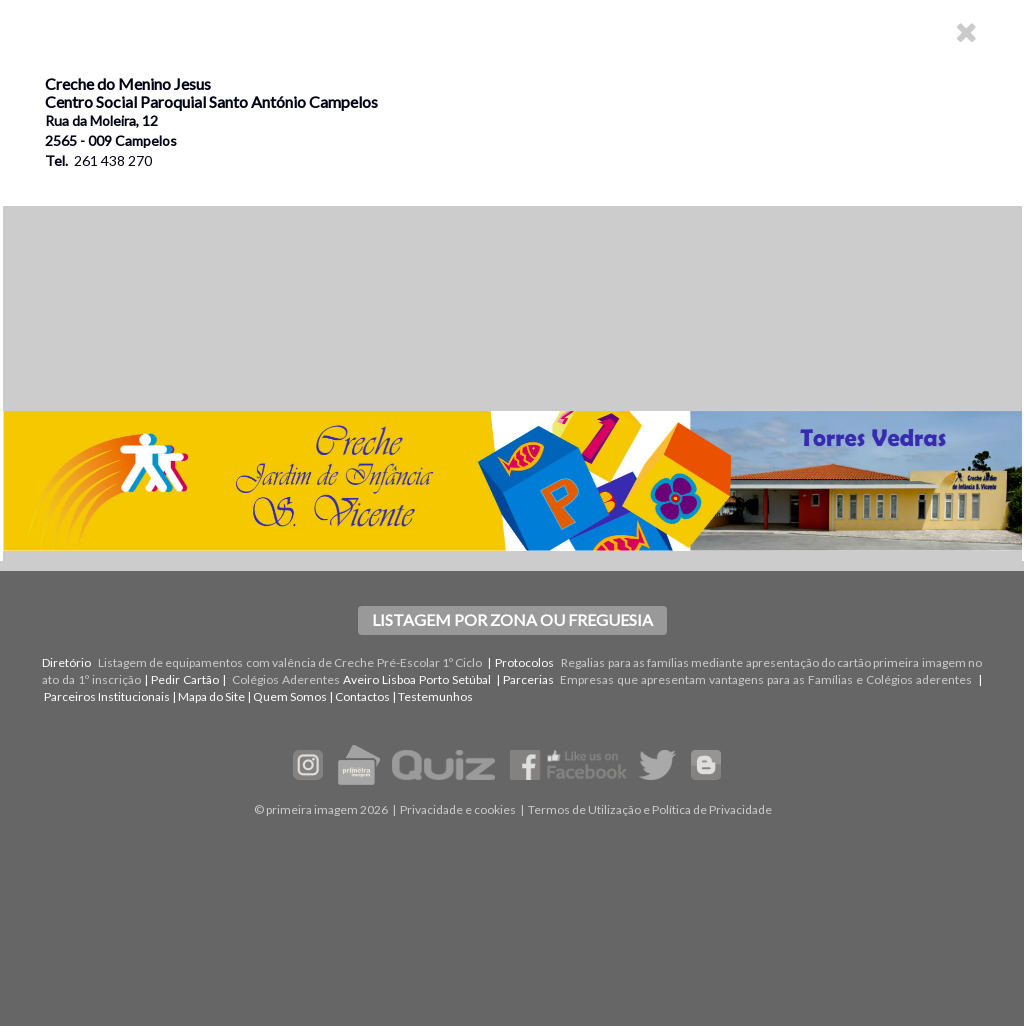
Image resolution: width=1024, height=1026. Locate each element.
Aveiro (361, 679)
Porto (434, 679)
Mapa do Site (211, 696)
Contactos (362, 696)
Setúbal (471, 679)
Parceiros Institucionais (107, 696)
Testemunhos (435, 696)
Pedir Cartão (185, 679)
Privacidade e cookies (458, 809)
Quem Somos (290, 696)
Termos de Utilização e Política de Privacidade (650, 809)
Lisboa (399, 679)
